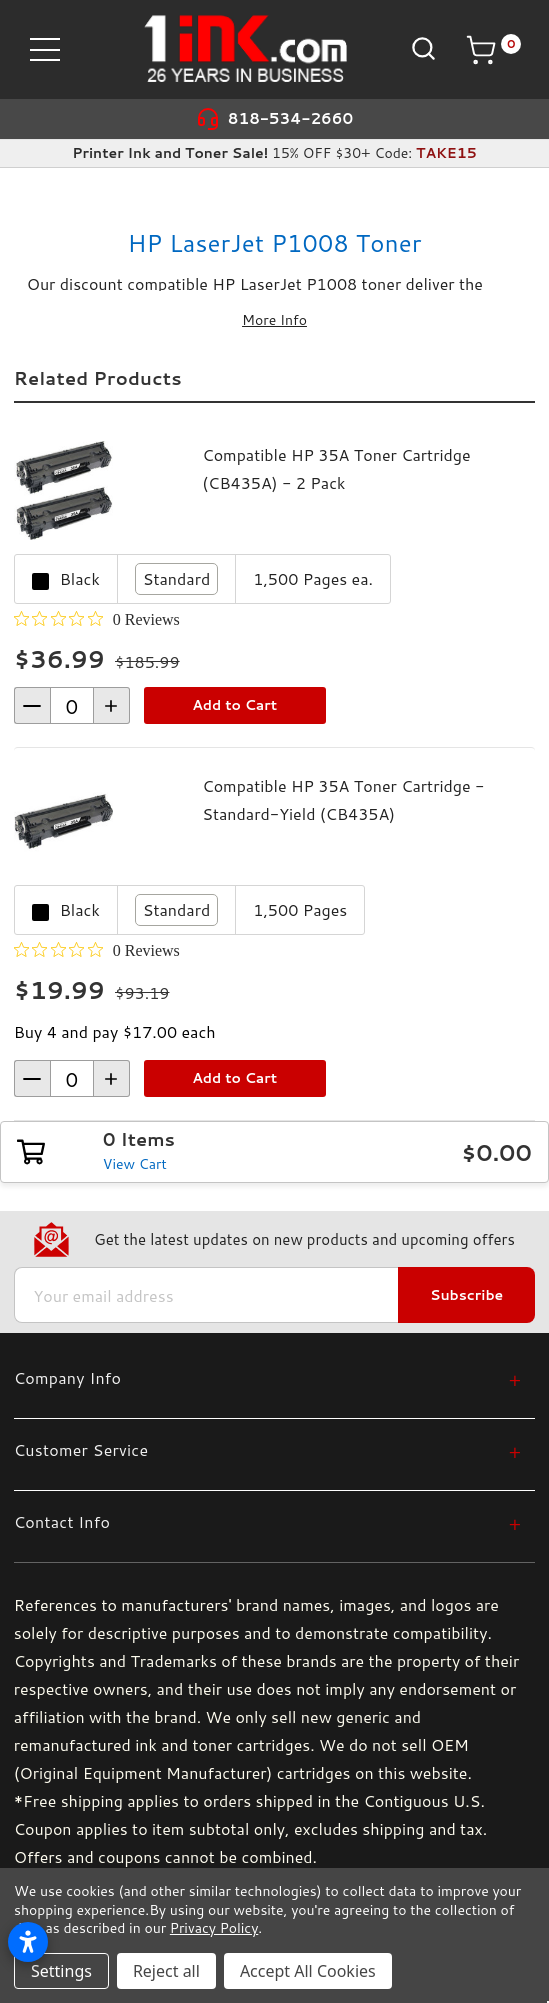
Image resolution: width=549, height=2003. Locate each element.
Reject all (166, 1971)
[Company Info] (268, 1377)
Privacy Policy (214, 1928)
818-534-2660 (291, 118)
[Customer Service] (268, 1449)
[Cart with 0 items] (493, 50)
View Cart (135, 1164)
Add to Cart (234, 705)
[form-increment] (72, 705)
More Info (274, 320)
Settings (61, 1971)
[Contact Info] (268, 1521)
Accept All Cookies (308, 1971)
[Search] (421, 48)
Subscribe (466, 1295)
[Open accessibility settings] (28, 1942)
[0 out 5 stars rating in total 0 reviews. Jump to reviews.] (97, 619)
